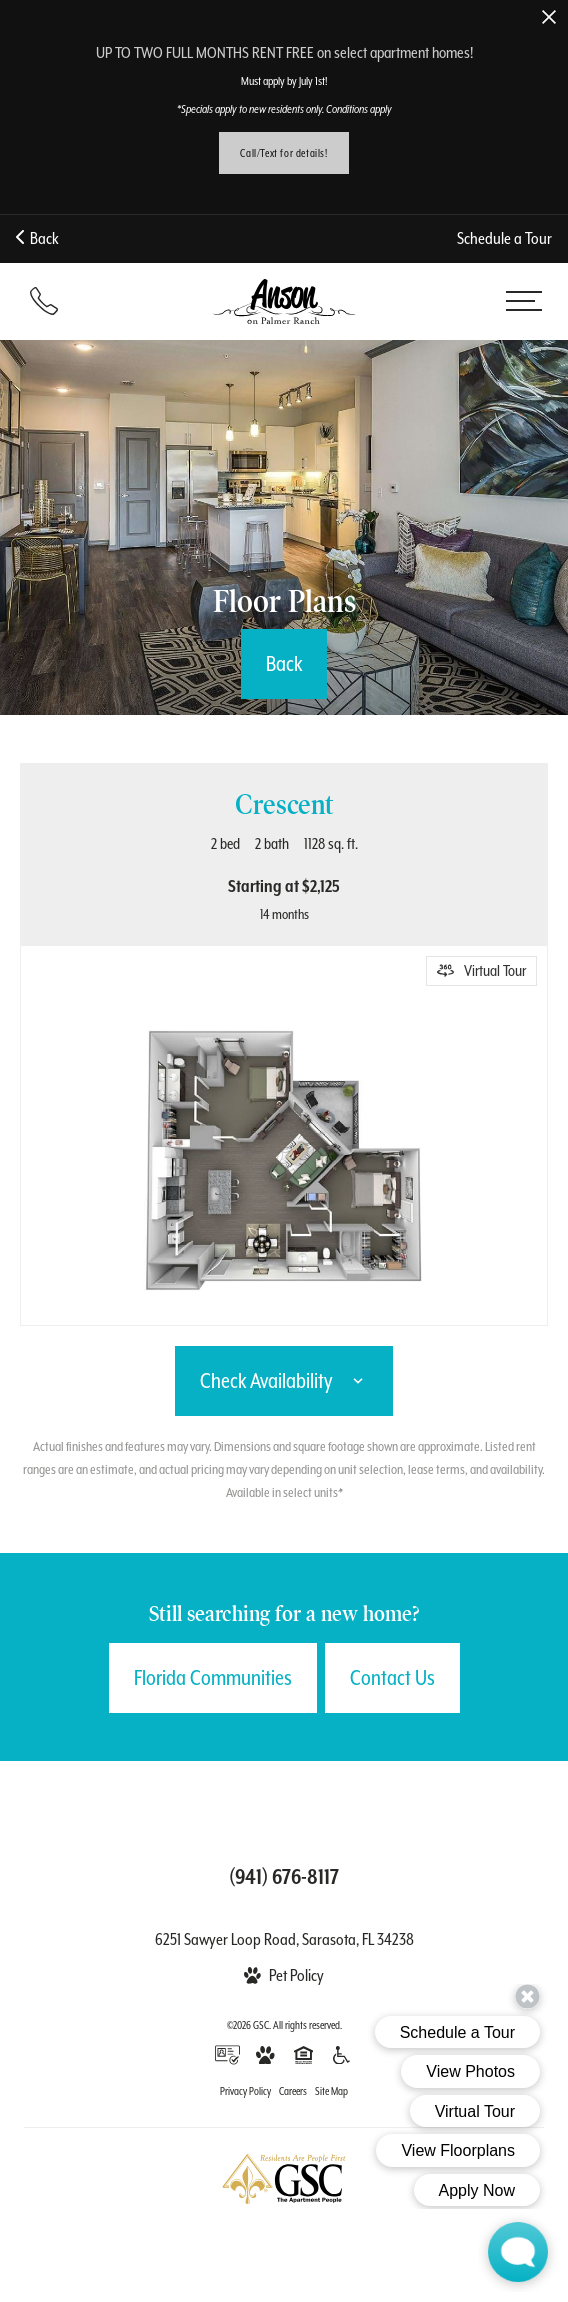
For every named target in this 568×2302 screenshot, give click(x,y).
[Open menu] (524, 301)
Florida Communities (213, 1678)
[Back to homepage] (284, 301)
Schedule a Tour (504, 238)
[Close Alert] (549, 18)
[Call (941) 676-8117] (44, 301)
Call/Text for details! (283, 153)
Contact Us (392, 1678)
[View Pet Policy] (284, 1975)
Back (37, 238)
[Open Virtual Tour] (481, 971)
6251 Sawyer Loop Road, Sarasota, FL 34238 (284, 1939)
